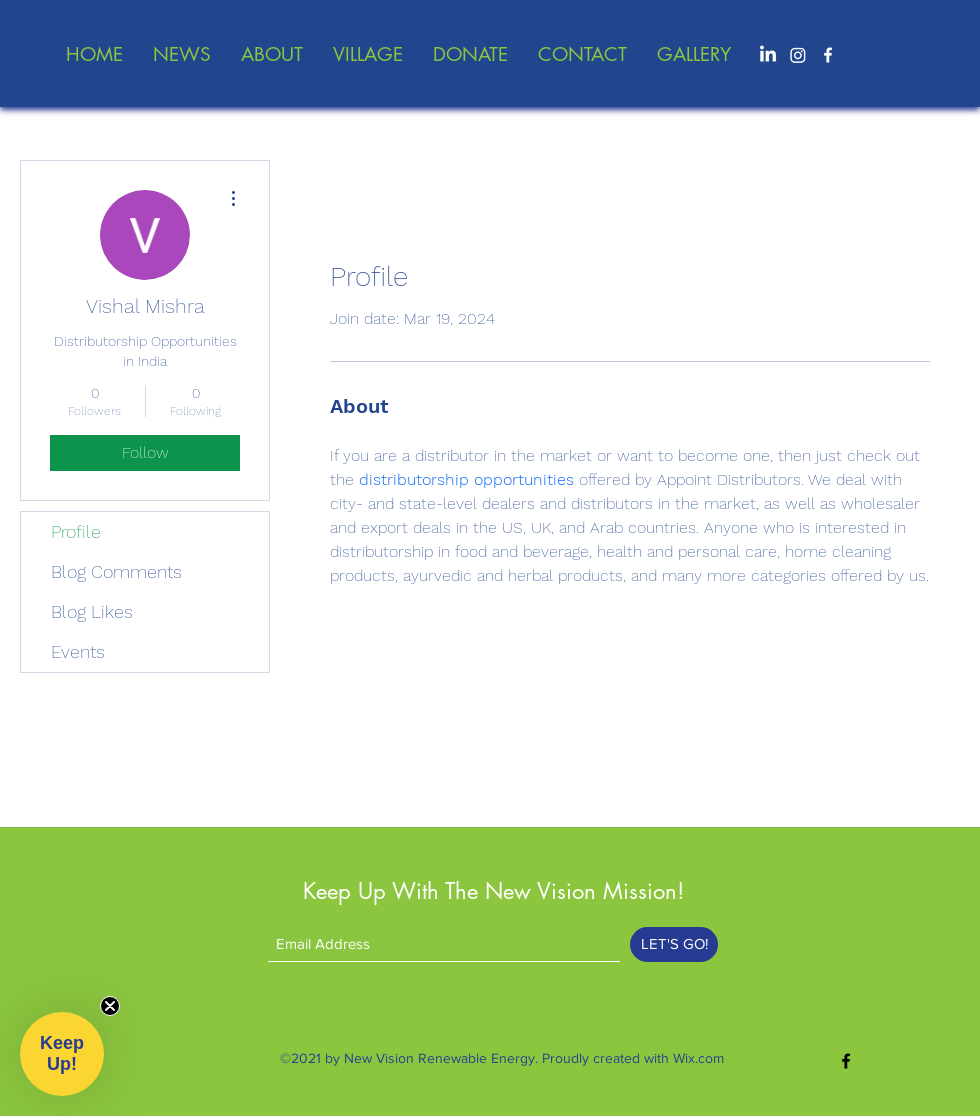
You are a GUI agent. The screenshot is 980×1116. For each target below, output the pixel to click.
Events (78, 651)
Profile (76, 531)
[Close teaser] (110, 1006)
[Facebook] (828, 55)
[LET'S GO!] (674, 944)
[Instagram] (798, 55)
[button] (62, 1054)
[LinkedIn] (768, 55)
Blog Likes (92, 611)
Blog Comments (116, 571)
